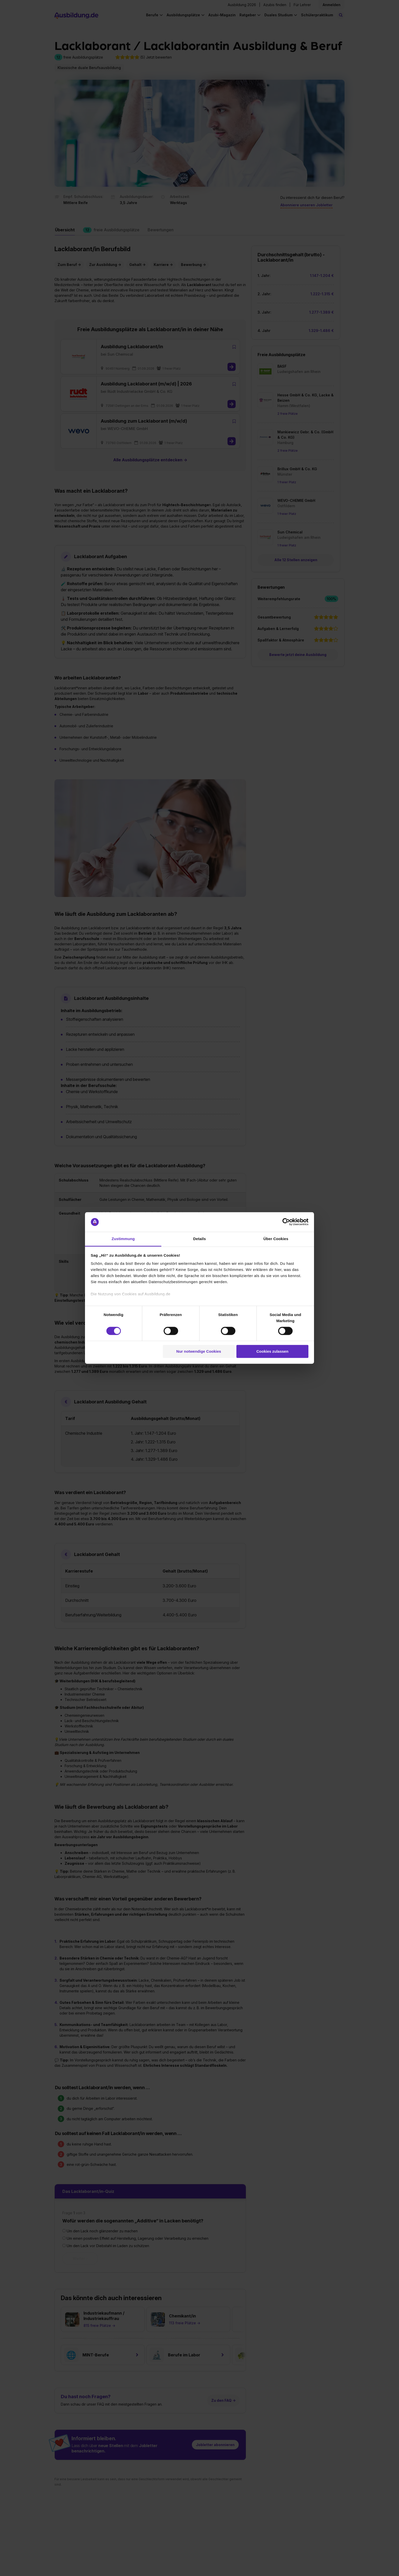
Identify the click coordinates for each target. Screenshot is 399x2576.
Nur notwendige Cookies (198, 1351)
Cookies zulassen (272, 1351)
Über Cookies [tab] (275, 1239)
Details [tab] (199, 1239)
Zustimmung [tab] (123, 1239)
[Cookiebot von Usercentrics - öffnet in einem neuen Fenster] (286, 1222)
